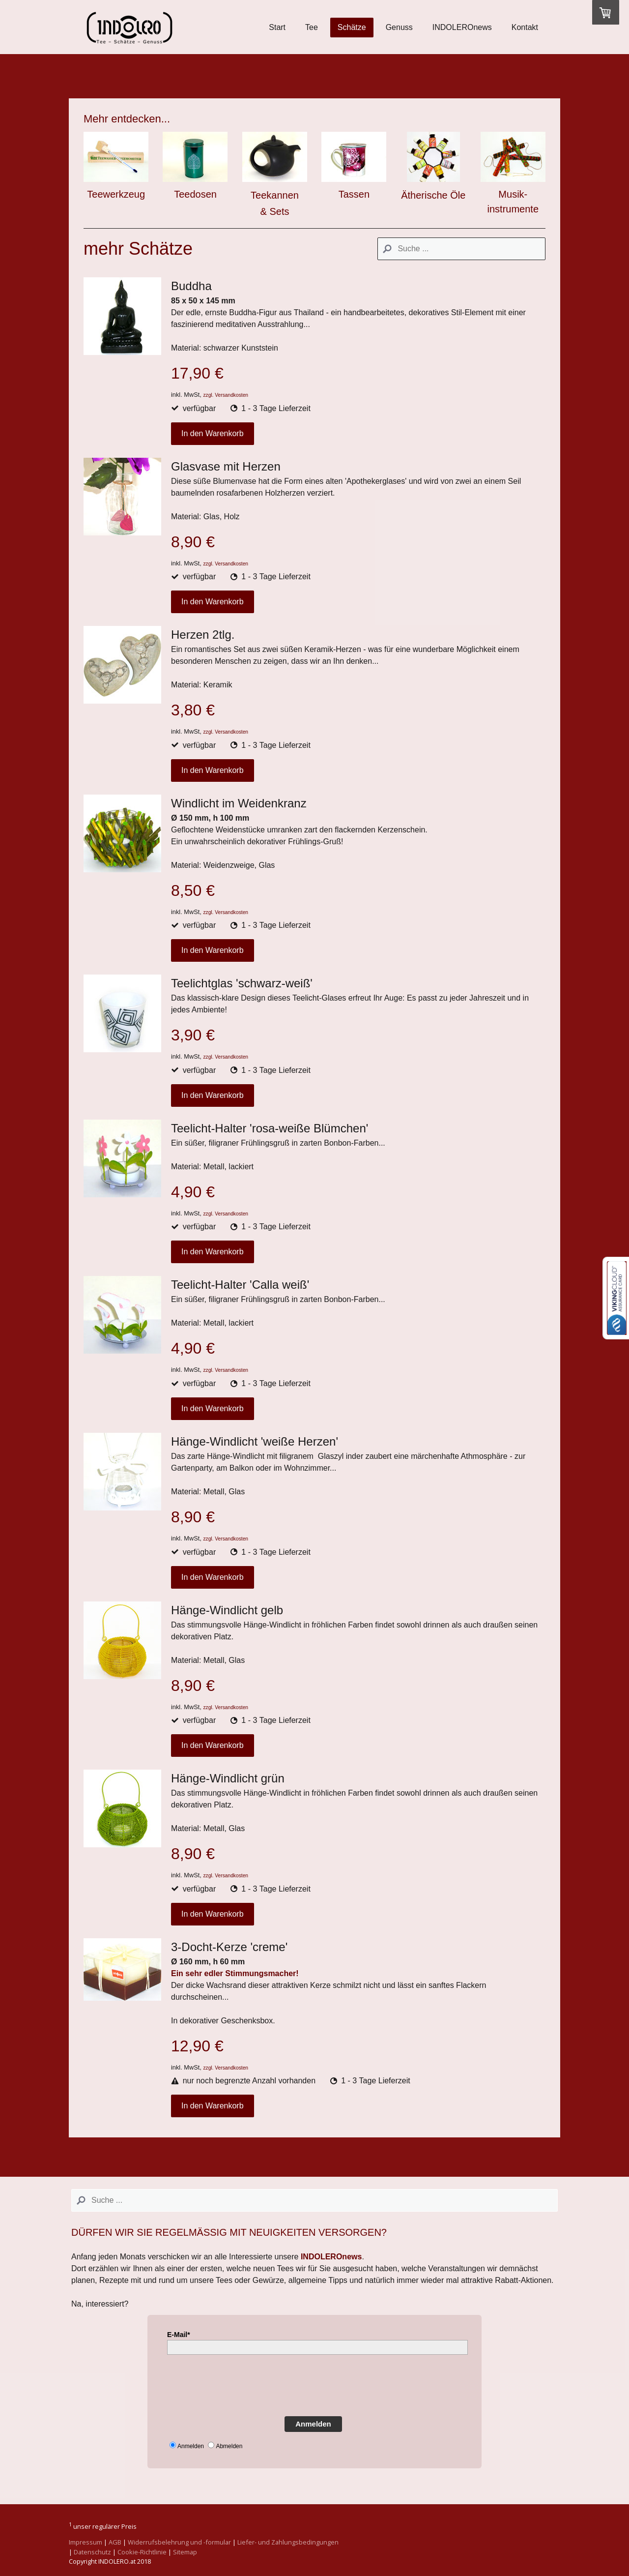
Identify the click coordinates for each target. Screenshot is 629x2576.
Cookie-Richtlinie (142, 2551)
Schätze (352, 27)
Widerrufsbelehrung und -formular (179, 2542)
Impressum (85, 2542)
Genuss (399, 27)
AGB (115, 2542)
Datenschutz (92, 2551)
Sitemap (185, 2551)
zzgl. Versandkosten (225, 395)
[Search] (461, 248)
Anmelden (313, 2424)
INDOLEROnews (462, 27)
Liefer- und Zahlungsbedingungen (288, 2542)
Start (277, 27)
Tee (311, 27)
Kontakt (525, 27)
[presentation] (241, 2384)
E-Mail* (178, 2335)
